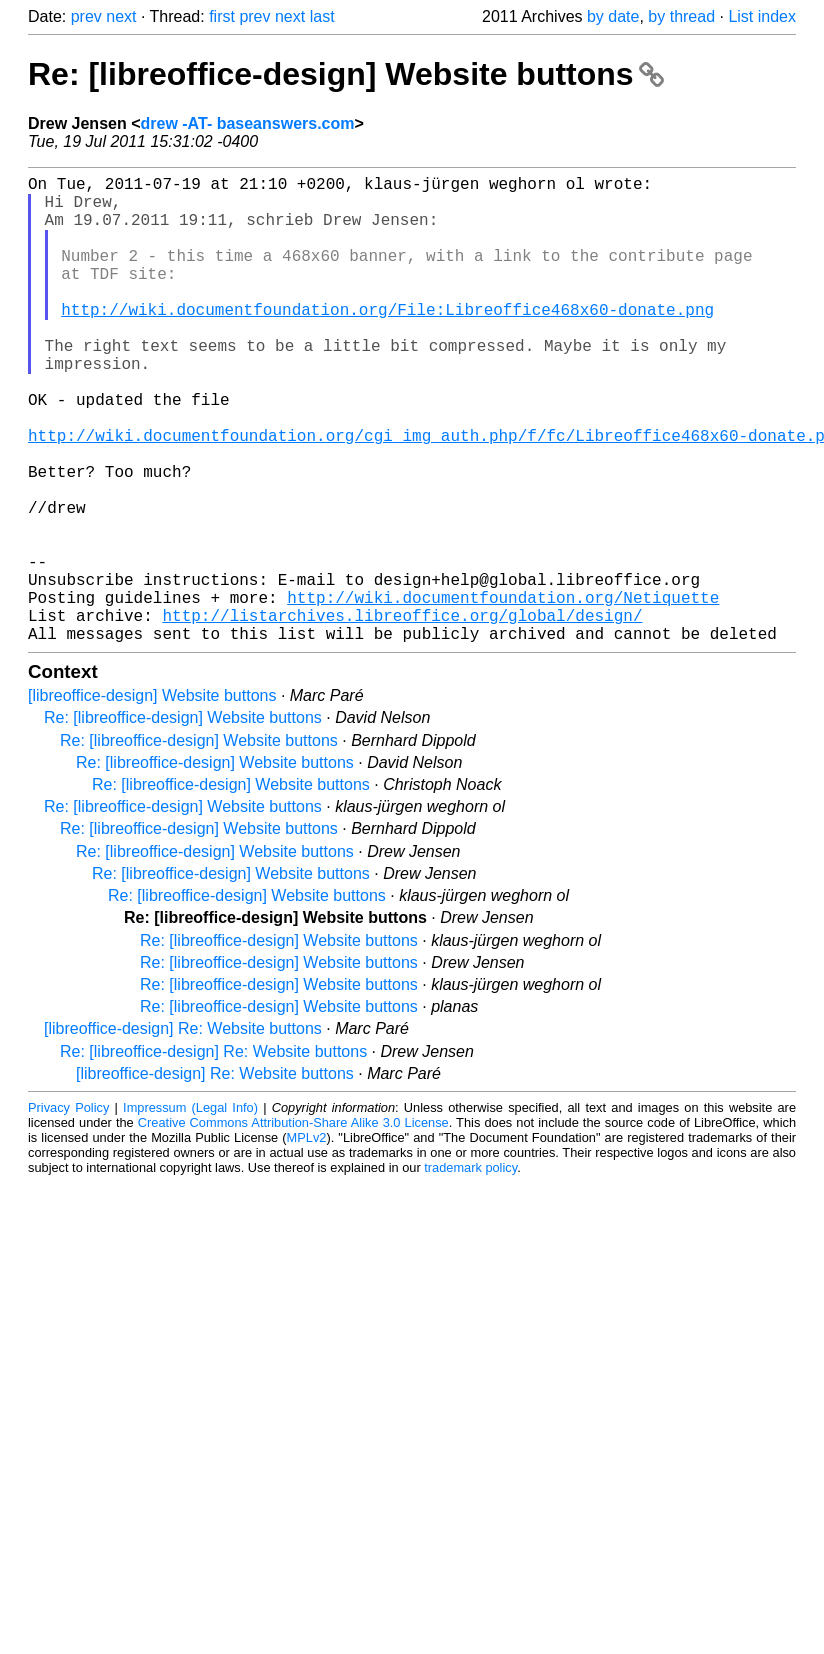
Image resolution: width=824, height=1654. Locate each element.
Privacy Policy (68, 1211)
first (222, 16)
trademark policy (470, 1271)
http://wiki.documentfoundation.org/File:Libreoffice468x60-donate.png (387, 341)
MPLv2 (307, 1241)
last (322, 16)
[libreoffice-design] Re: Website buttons (183, 1132)
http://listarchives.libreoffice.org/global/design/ (402, 715)
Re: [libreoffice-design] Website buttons (346, 74)
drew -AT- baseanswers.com (248, 123)
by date (613, 16)
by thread (681, 16)
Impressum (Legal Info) (190, 1211)
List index (762, 16)
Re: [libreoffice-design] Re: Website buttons (213, 1155)
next (121, 16)
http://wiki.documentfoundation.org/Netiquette (503, 693)
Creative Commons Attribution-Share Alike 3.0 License (293, 1226)
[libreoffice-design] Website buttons (152, 799)
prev (86, 16)
